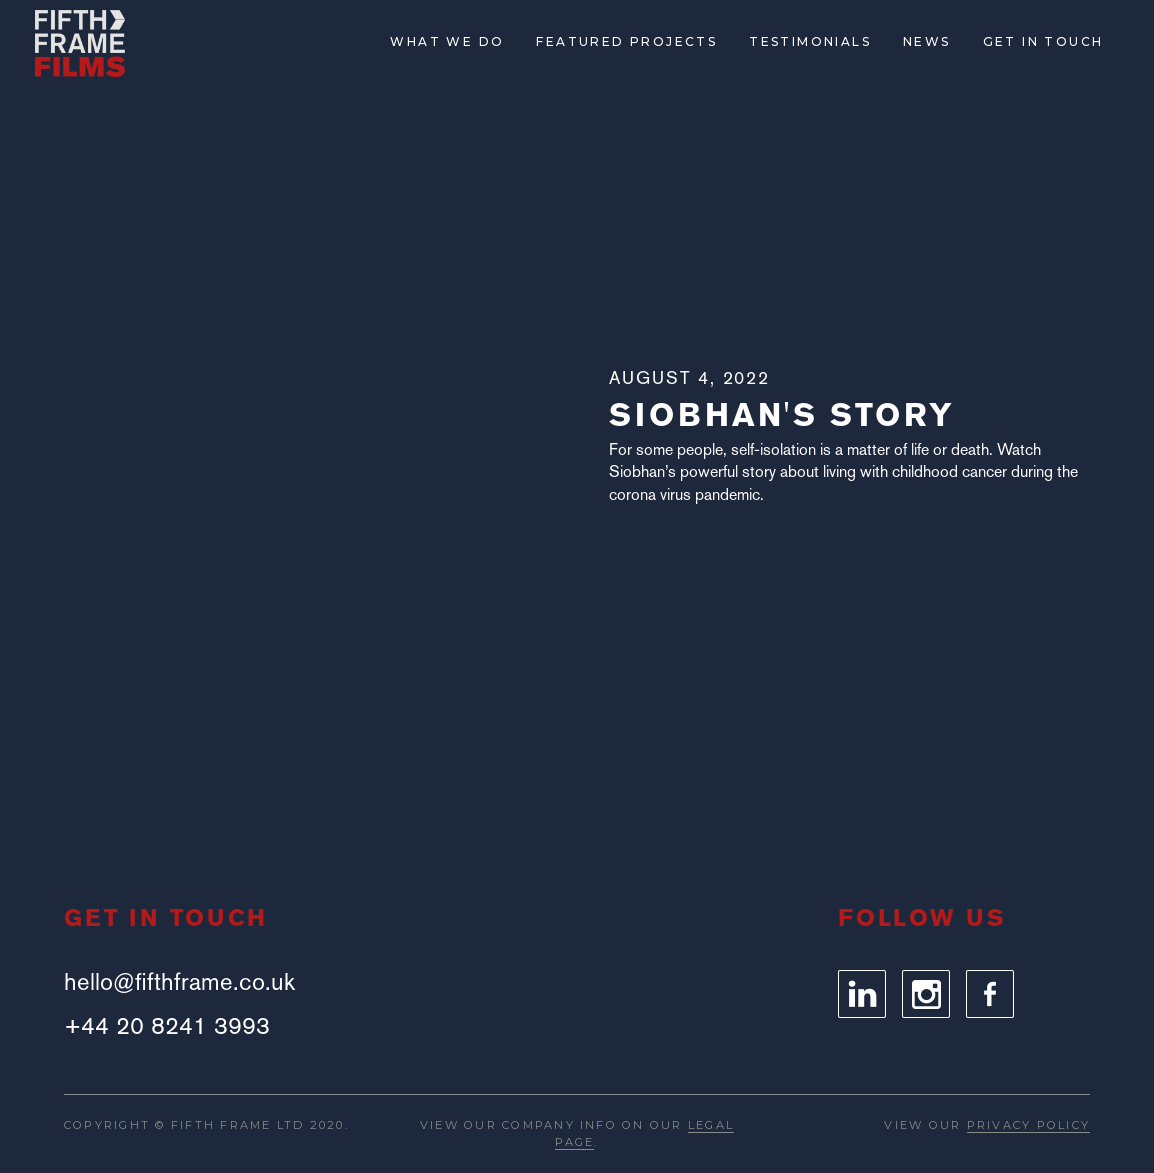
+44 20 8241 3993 (167, 1026)
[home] (80, 43)
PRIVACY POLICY (1028, 1125)
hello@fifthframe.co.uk (179, 982)
